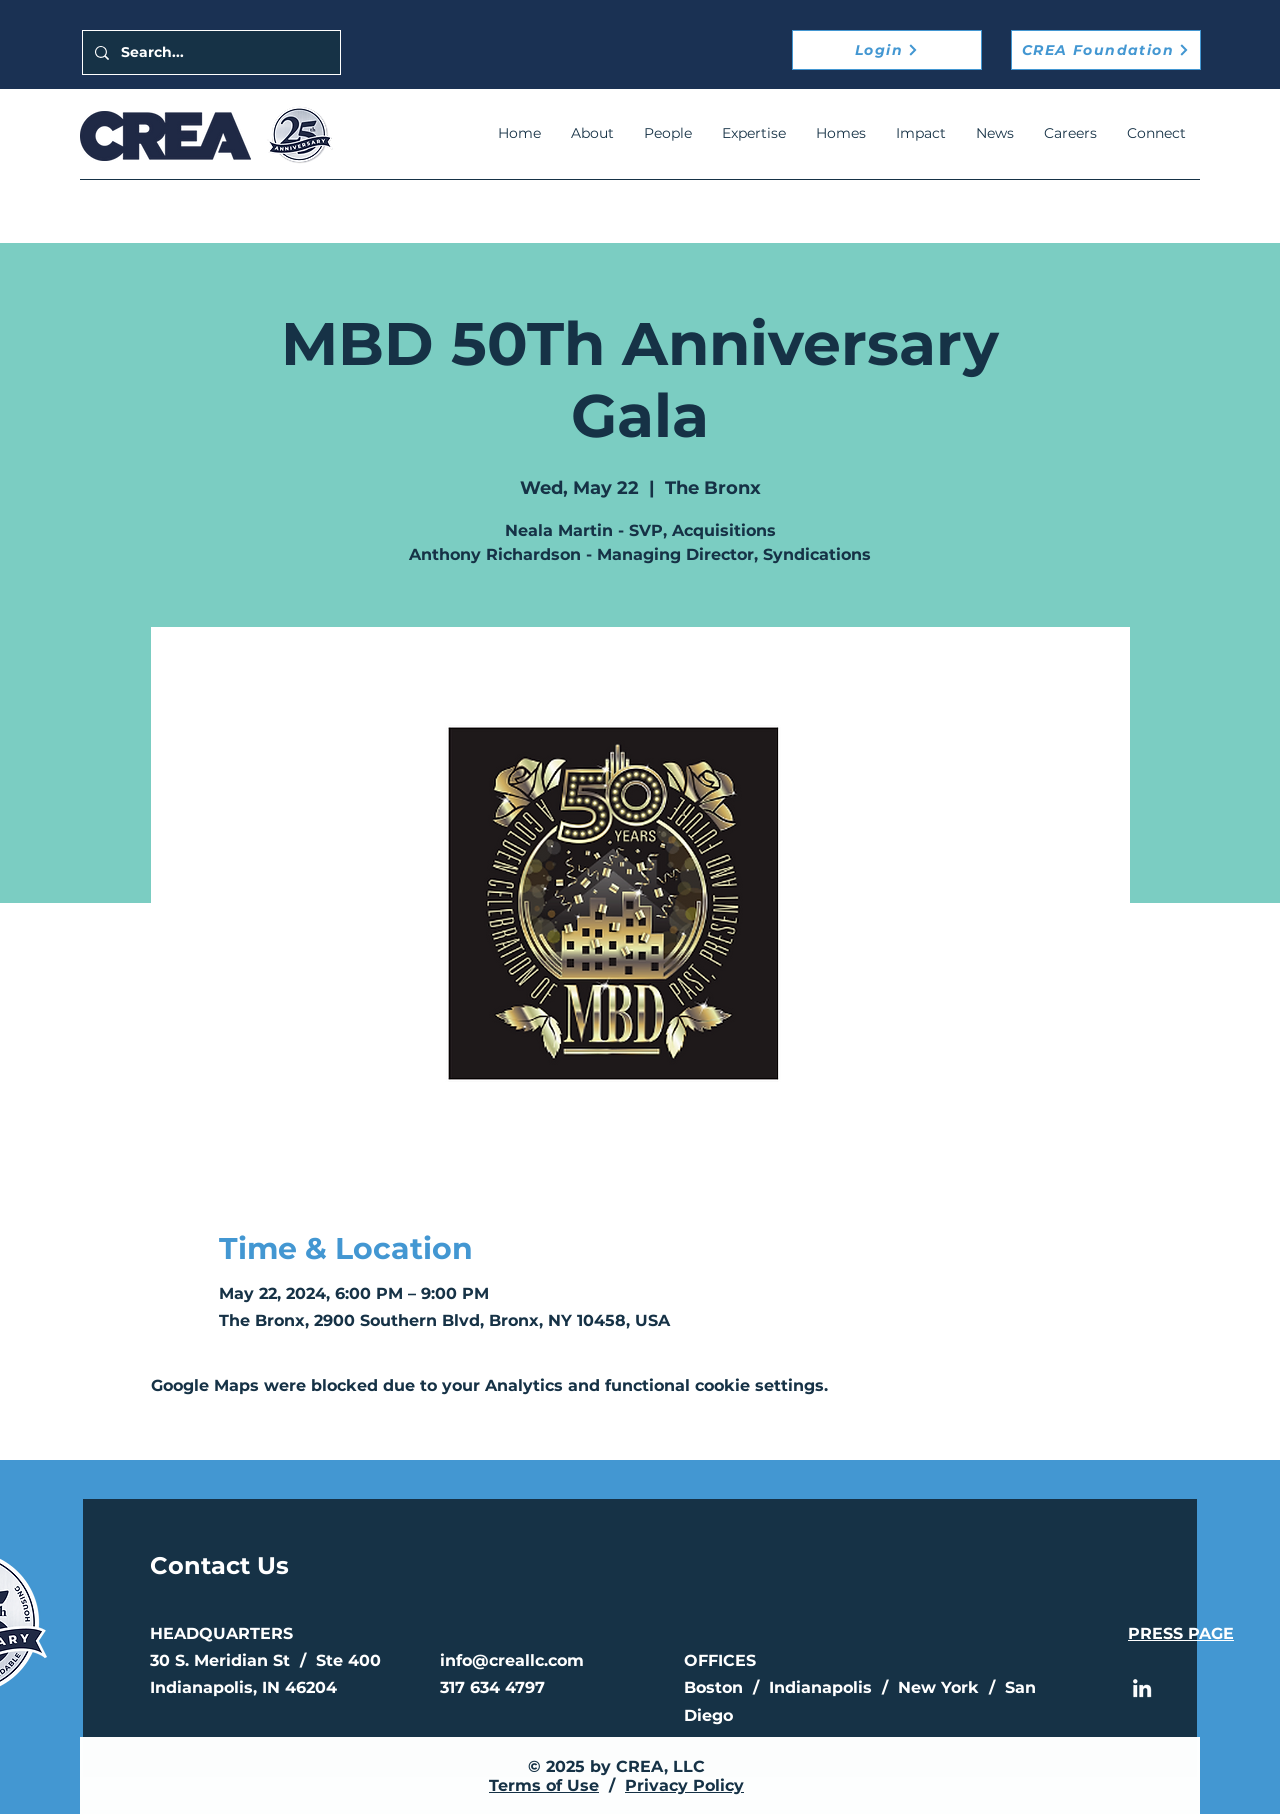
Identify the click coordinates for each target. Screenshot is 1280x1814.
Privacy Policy (684, 1785)
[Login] (887, 50)
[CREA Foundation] (1106, 50)
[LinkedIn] (1142, 1688)
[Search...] (209, 52)
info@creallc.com (512, 1660)
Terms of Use (544, 1785)
